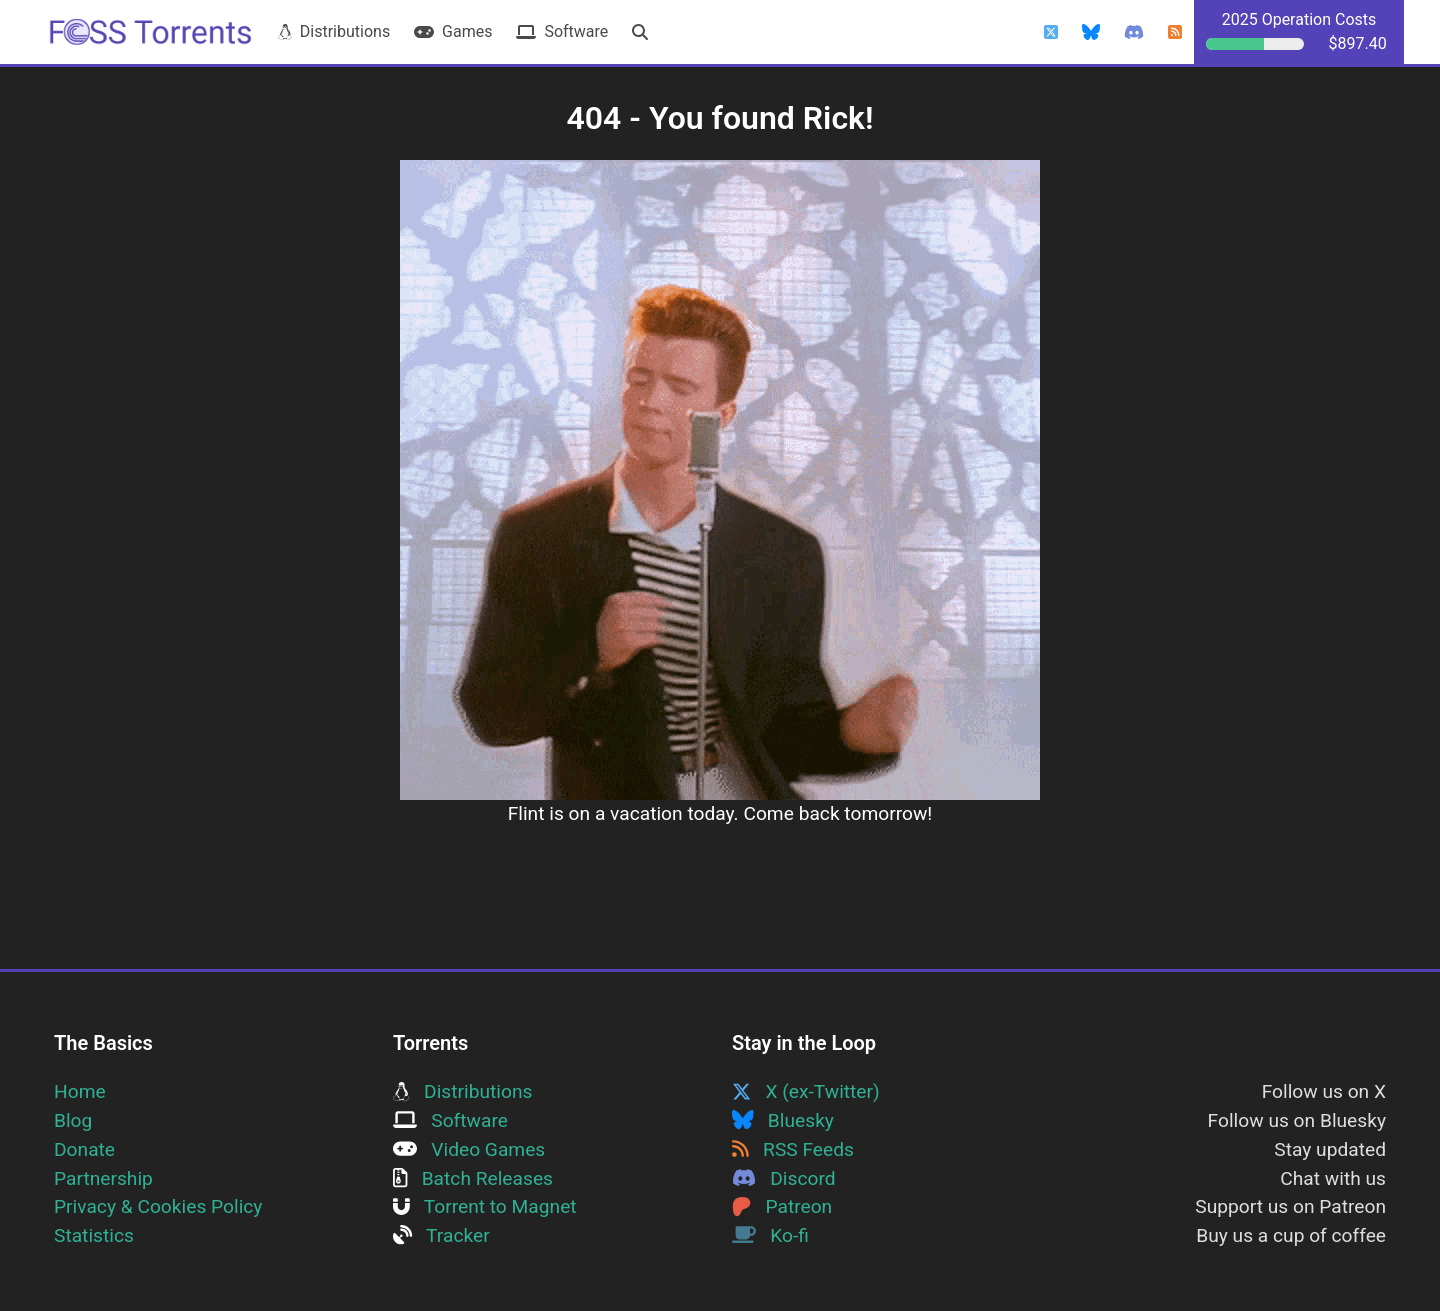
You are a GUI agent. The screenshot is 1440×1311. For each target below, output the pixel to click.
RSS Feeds (793, 1149)
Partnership (103, 1178)
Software (562, 31)
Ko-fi (770, 1235)
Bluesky (783, 1120)
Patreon (782, 1206)
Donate (84, 1149)
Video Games (469, 1149)
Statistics (94, 1235)
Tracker (441, 1235)
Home (80, 1091)
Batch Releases (473, 1178)
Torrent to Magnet (485, 1206)
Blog (73, 1120)
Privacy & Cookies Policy (158, 1206)
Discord (784, 1178)
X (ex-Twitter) (806, 1091)
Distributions (334, 31)
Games (453, 31)
